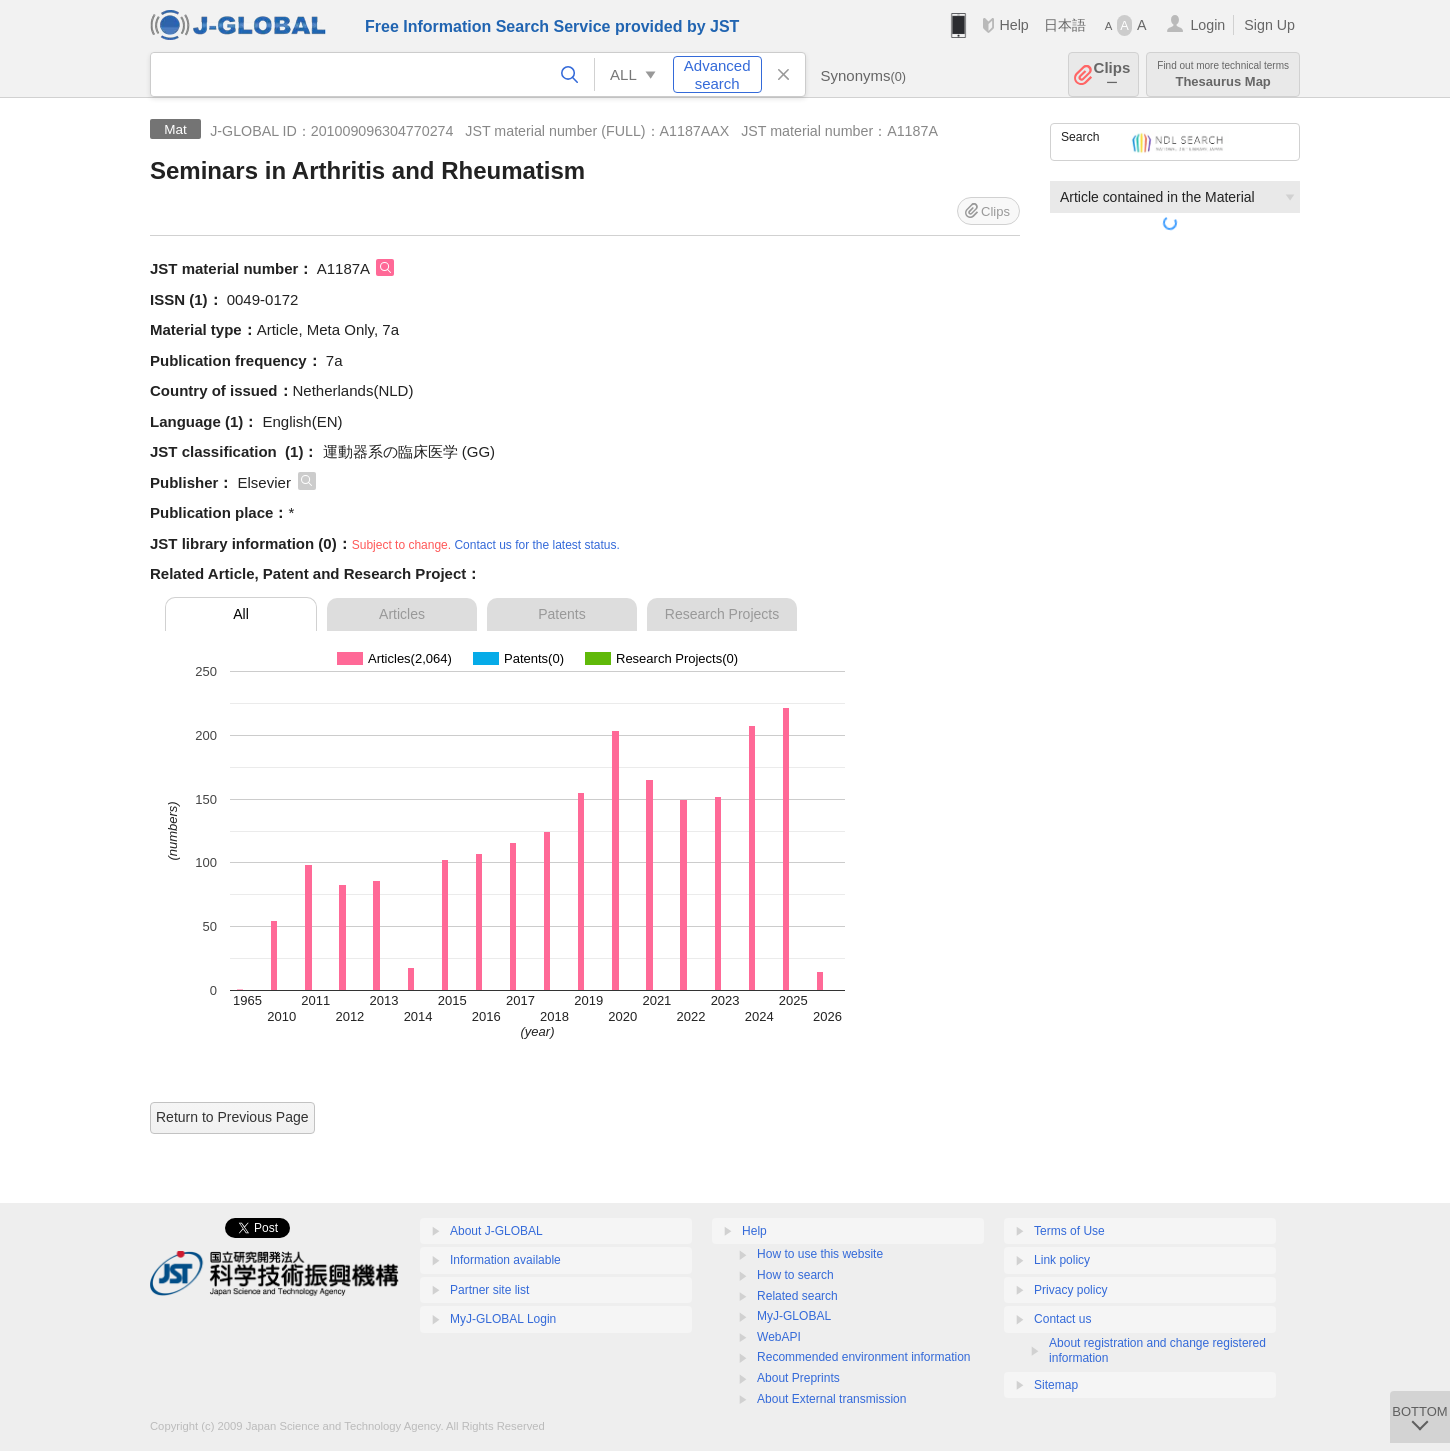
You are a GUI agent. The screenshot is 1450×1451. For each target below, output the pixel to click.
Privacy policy (1070, 1290)
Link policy (1062, 1260)
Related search (797, 1296)
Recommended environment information (863, 1357)
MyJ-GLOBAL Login (503, 1319)
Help (1013, 25)
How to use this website (820, 1254)
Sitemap (1056, 1385)
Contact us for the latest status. (536, 545)
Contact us (1062, 1319)
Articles (402, 614)
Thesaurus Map (1223, 74)
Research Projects (722, 614)
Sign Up (1269, 25)
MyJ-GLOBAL (794, 1316)
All (241, 614)
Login (1207, 25)
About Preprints (798, 1378)
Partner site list (489, 1290)
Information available (505, 1260)
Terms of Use (1069, 1231)
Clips (1112, 74)
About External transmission (831, 1399)
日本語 (1065, 25)
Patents (561, 614)
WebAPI (779, 1337)
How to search (795, 1275)
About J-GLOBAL (496, 1231)
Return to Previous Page (232, 1117)
